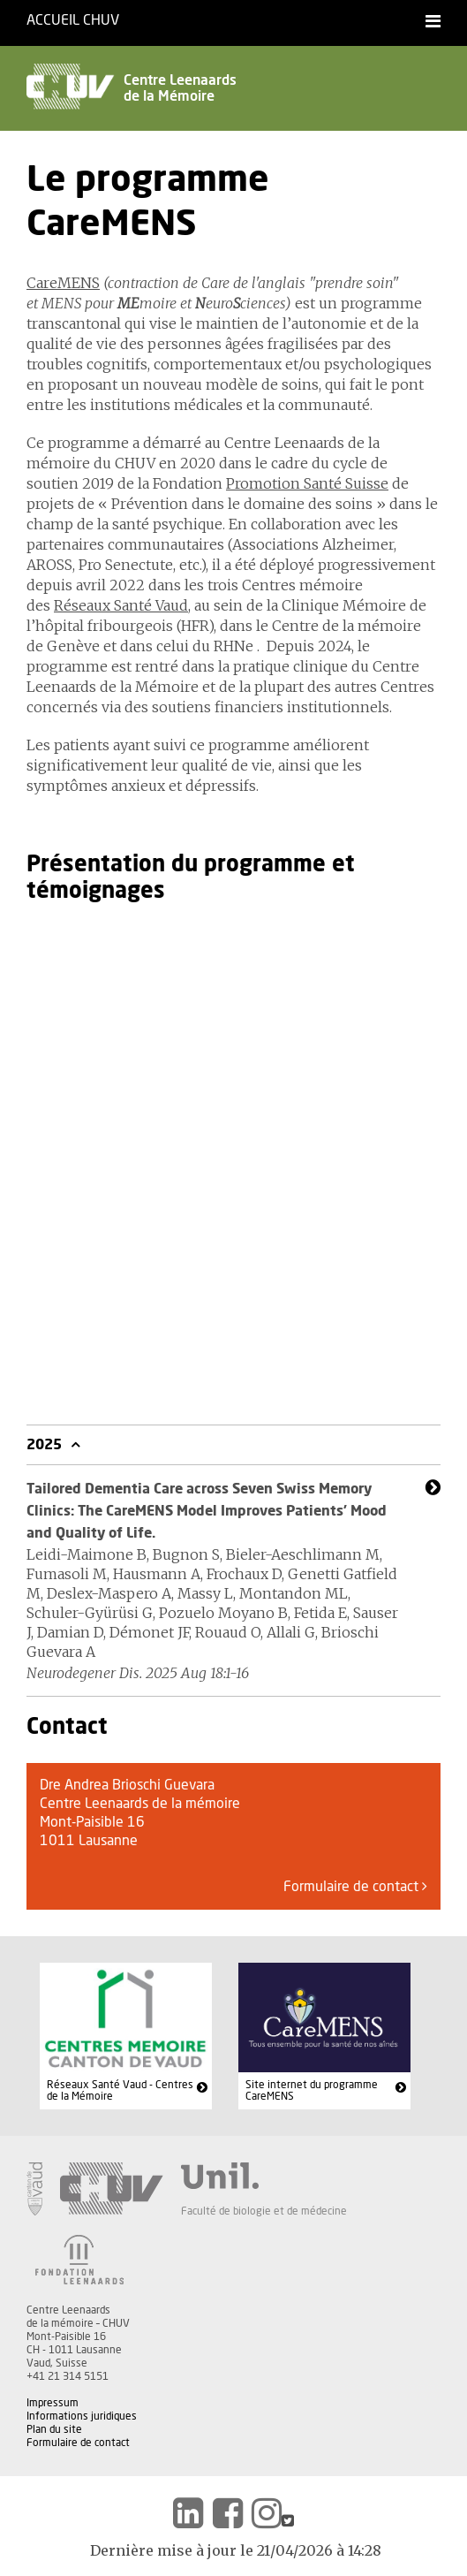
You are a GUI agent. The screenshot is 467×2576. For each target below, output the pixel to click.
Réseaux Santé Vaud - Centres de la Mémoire (120, 2090)
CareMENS (63, 283)
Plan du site (54, 2429)
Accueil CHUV (72, 20)
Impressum (52, 2402)
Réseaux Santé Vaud (121, 605)
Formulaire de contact (355, 1886)
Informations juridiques (81, 2416)
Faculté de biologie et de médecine (264, 2211)
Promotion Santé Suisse (307, 483)
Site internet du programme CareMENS (311, 2090)
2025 (45, 1445)
